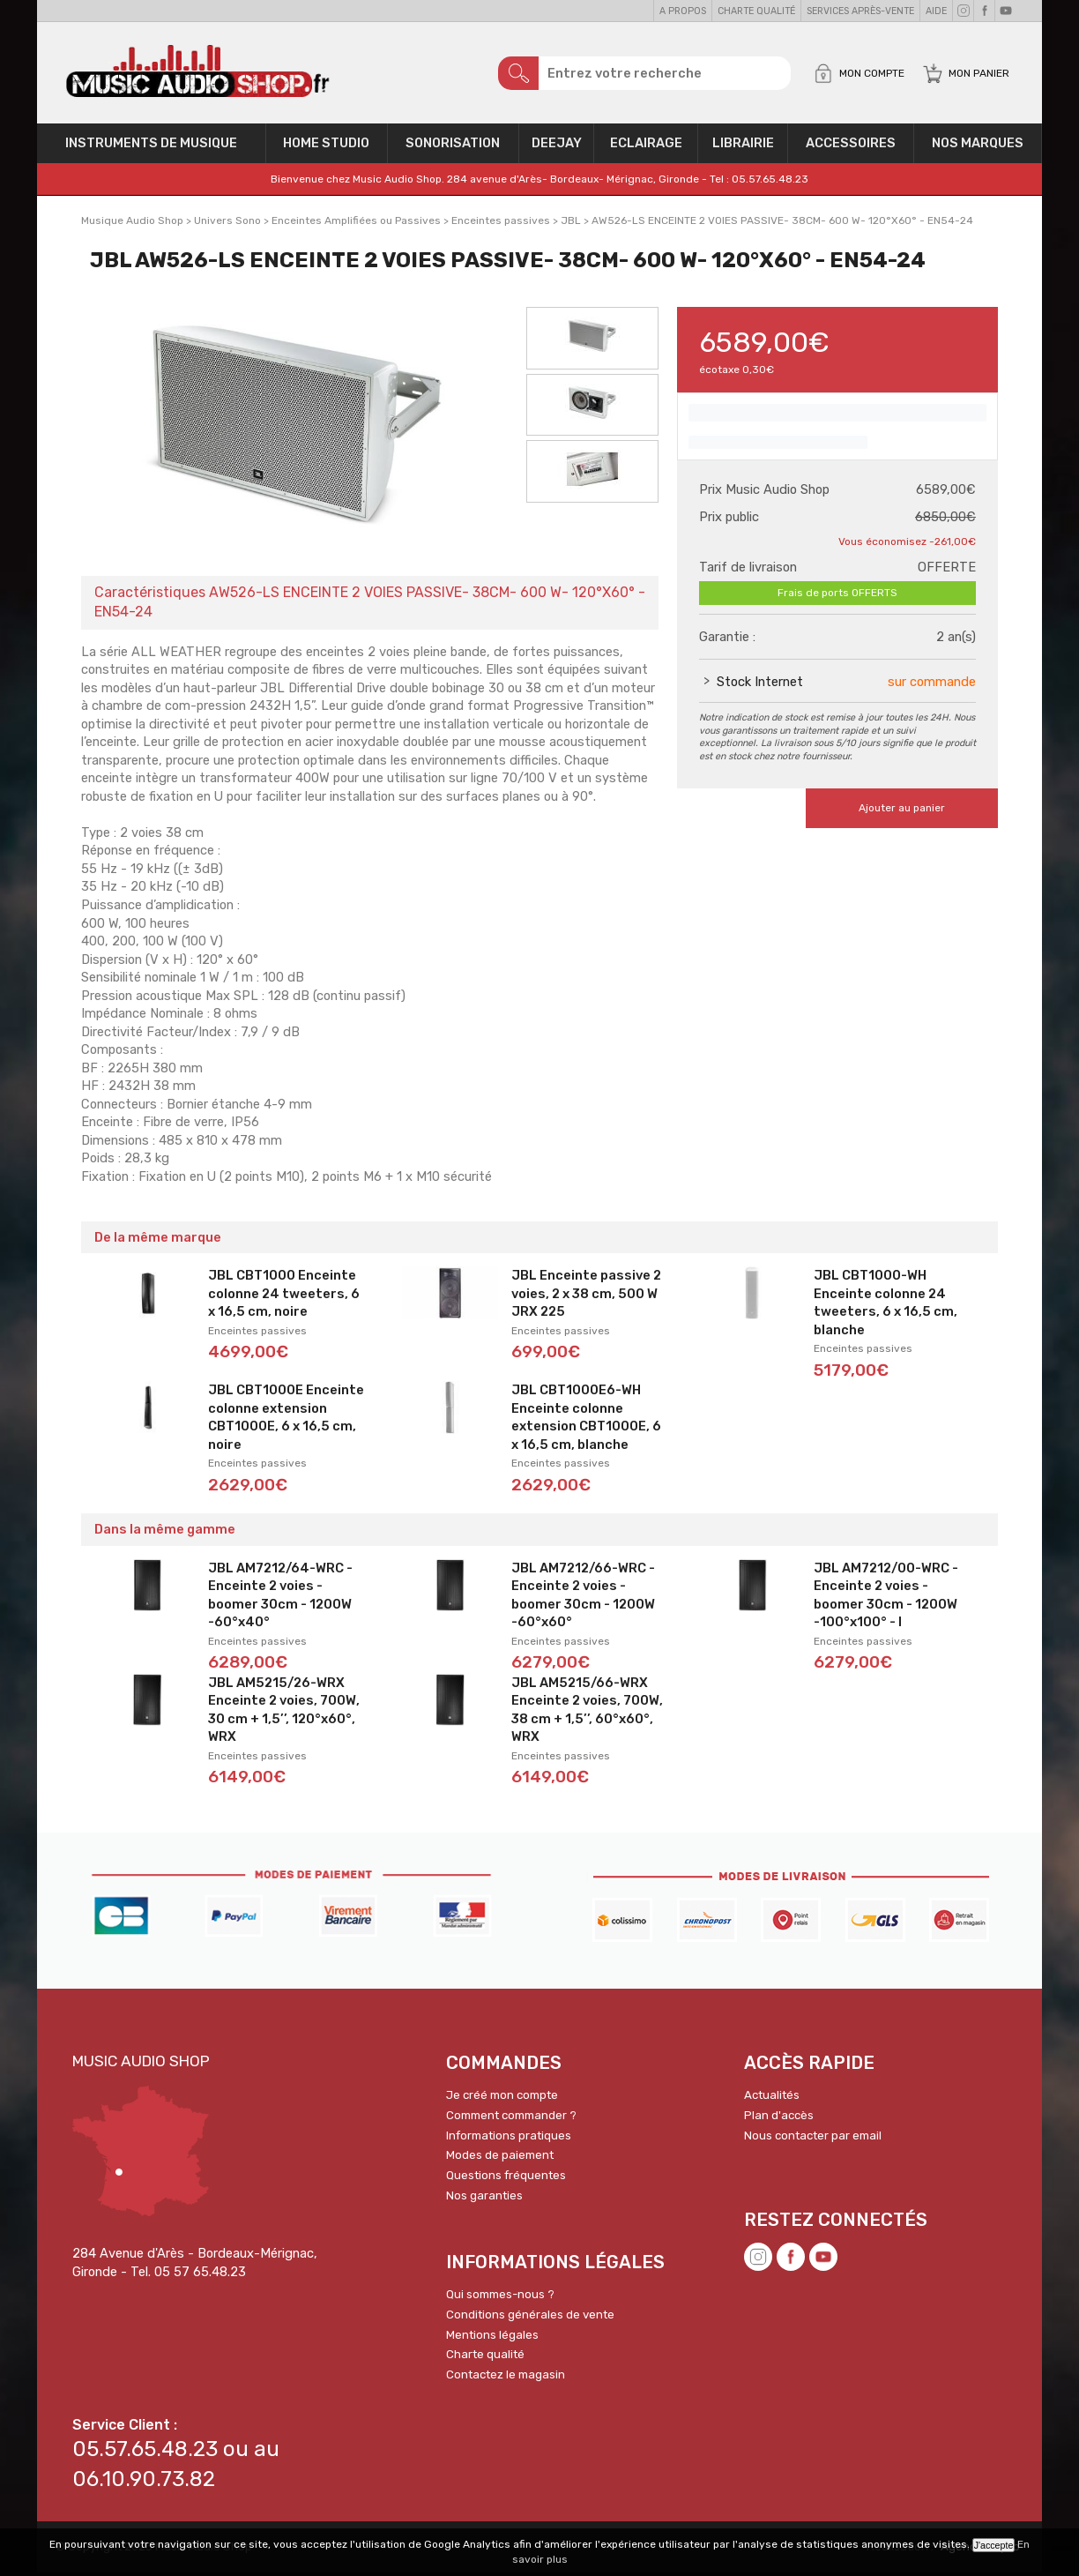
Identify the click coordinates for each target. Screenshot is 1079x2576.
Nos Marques (977, 146)
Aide (936, 11)
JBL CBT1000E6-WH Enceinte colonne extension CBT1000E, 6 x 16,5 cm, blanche (586, 1420)
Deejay (557, 146)
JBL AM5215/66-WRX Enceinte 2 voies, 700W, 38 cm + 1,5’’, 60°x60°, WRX (587, 1712)
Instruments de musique (151, 146)
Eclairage (646, 146)
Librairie (743, 146)
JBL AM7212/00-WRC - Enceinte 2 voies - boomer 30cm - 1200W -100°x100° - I (886, 1598)
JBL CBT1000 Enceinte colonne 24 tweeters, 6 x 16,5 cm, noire (284, 1297)
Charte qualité (756, 11)
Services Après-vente (860, 11)
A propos (682, 11)
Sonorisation (453, 146)
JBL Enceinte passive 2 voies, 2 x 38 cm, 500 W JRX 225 (586, 1297)
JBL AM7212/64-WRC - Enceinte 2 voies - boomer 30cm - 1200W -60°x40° (280, 1598)
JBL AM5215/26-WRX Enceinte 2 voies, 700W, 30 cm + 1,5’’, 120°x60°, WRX (284, 1712)
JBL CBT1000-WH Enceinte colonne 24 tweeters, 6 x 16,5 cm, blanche (885, 1306)
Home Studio (326, 146)
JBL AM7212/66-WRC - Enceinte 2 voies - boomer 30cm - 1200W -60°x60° (583, 1598)
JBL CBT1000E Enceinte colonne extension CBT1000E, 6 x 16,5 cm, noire (286, 1420)
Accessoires (851, 146)
